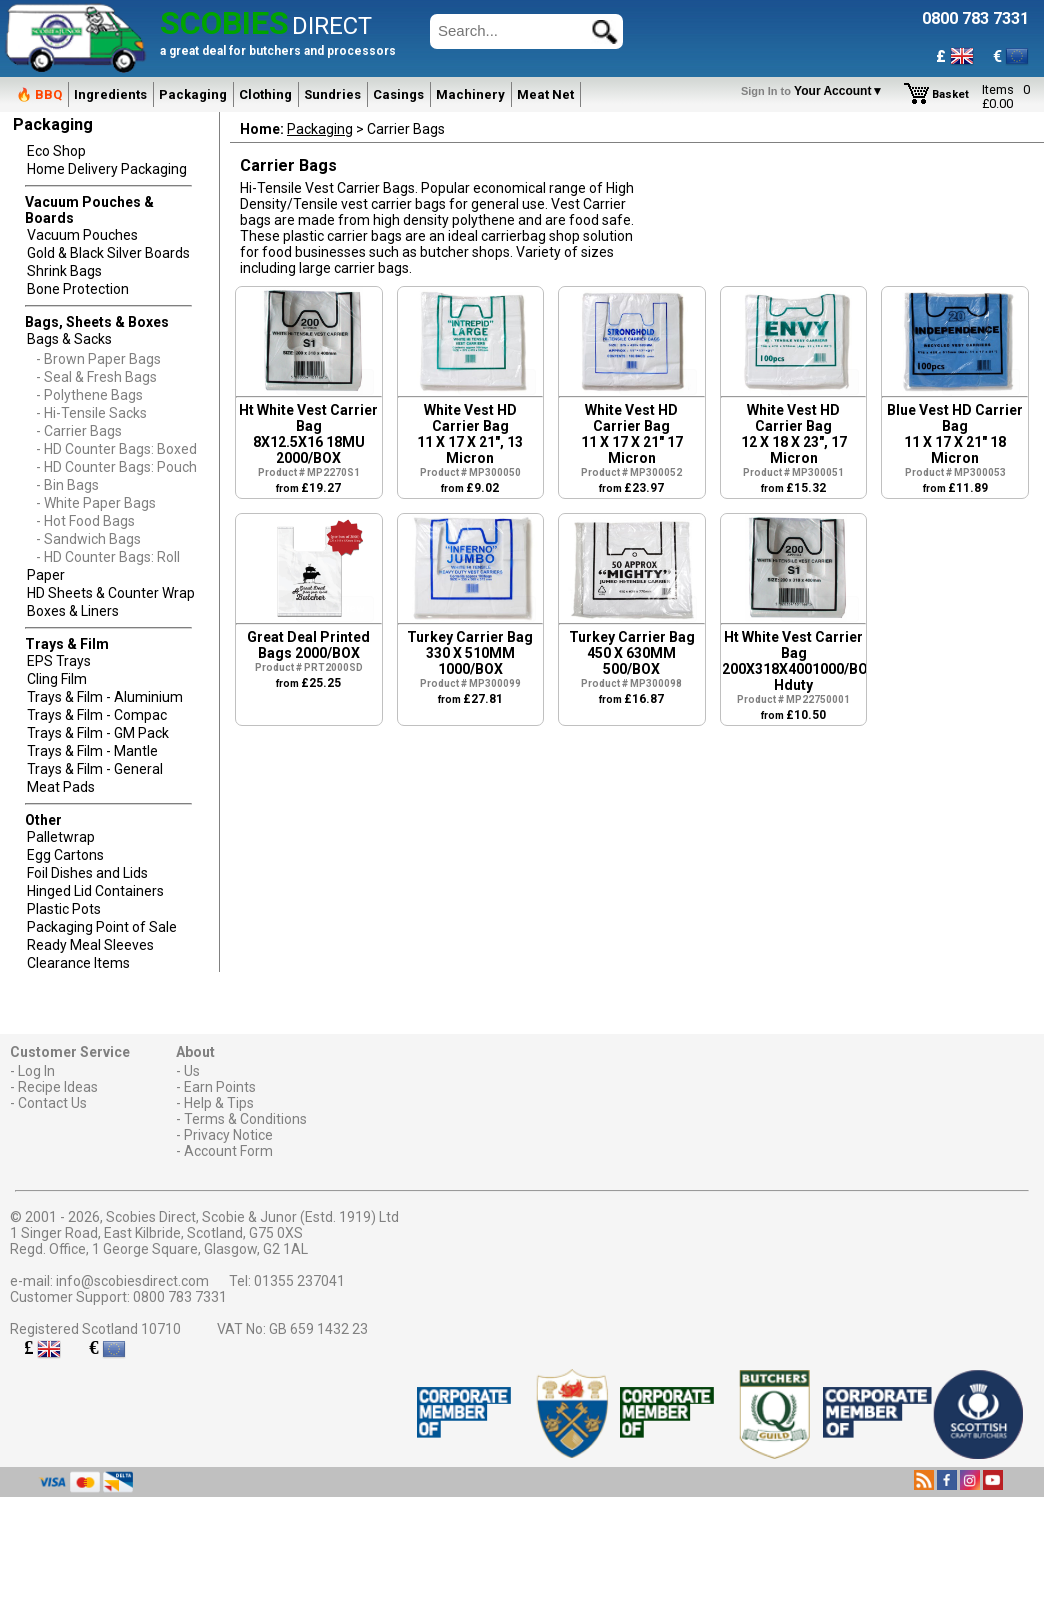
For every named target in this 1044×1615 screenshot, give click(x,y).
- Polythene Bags (89, 395)
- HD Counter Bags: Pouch (116, 467)
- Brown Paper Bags (98, 359)
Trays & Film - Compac (97, 715)
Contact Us (52, 1103)
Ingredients (110, 94)
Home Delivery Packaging (107, 169)
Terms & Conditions (245, 1119)
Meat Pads (61, 787)
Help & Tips (219, 1103)
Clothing (265, 94)
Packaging (193, 94)
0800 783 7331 (180, 1297)
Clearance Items (78, 963)
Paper (46, 575)
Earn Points (220, 1087)
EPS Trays (59, 661)
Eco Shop (56, 151)
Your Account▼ (815, 91)
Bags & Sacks (69, 339)
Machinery (470, 94)
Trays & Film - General (95, 769)
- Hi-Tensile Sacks (91, 413)
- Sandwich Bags (88, 539)
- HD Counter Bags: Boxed (116, 449)
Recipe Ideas (58, 1087)
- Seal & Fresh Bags (96, 377)
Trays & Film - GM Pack (98, 733)
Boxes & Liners (73, 611)
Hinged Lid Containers (95, 891)
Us (192, 1071)
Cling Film (57, 679)
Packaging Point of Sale (102, 927)
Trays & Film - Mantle (92, 751)
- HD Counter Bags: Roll (108, 557)
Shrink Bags (64, 271)
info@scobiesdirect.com (132, 1281)
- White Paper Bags (96, 503)
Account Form (228, 1151)
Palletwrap (61, 837)
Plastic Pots (64, 909)
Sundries (332, 94)
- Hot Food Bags (85, 521)
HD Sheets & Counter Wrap (111, 593)
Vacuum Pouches (82, 235)
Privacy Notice (228, 1135)
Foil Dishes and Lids (87, 873)
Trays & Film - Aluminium (105, 697)
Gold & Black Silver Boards (108, 253)
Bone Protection (78, 289)
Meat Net (545, 94)
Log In (36, 1071)
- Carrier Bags (79, 431)
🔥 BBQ (39, 94)
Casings (398, 94)
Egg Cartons (65, 855)
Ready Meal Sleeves (90, 945)
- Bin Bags (67, 485)
